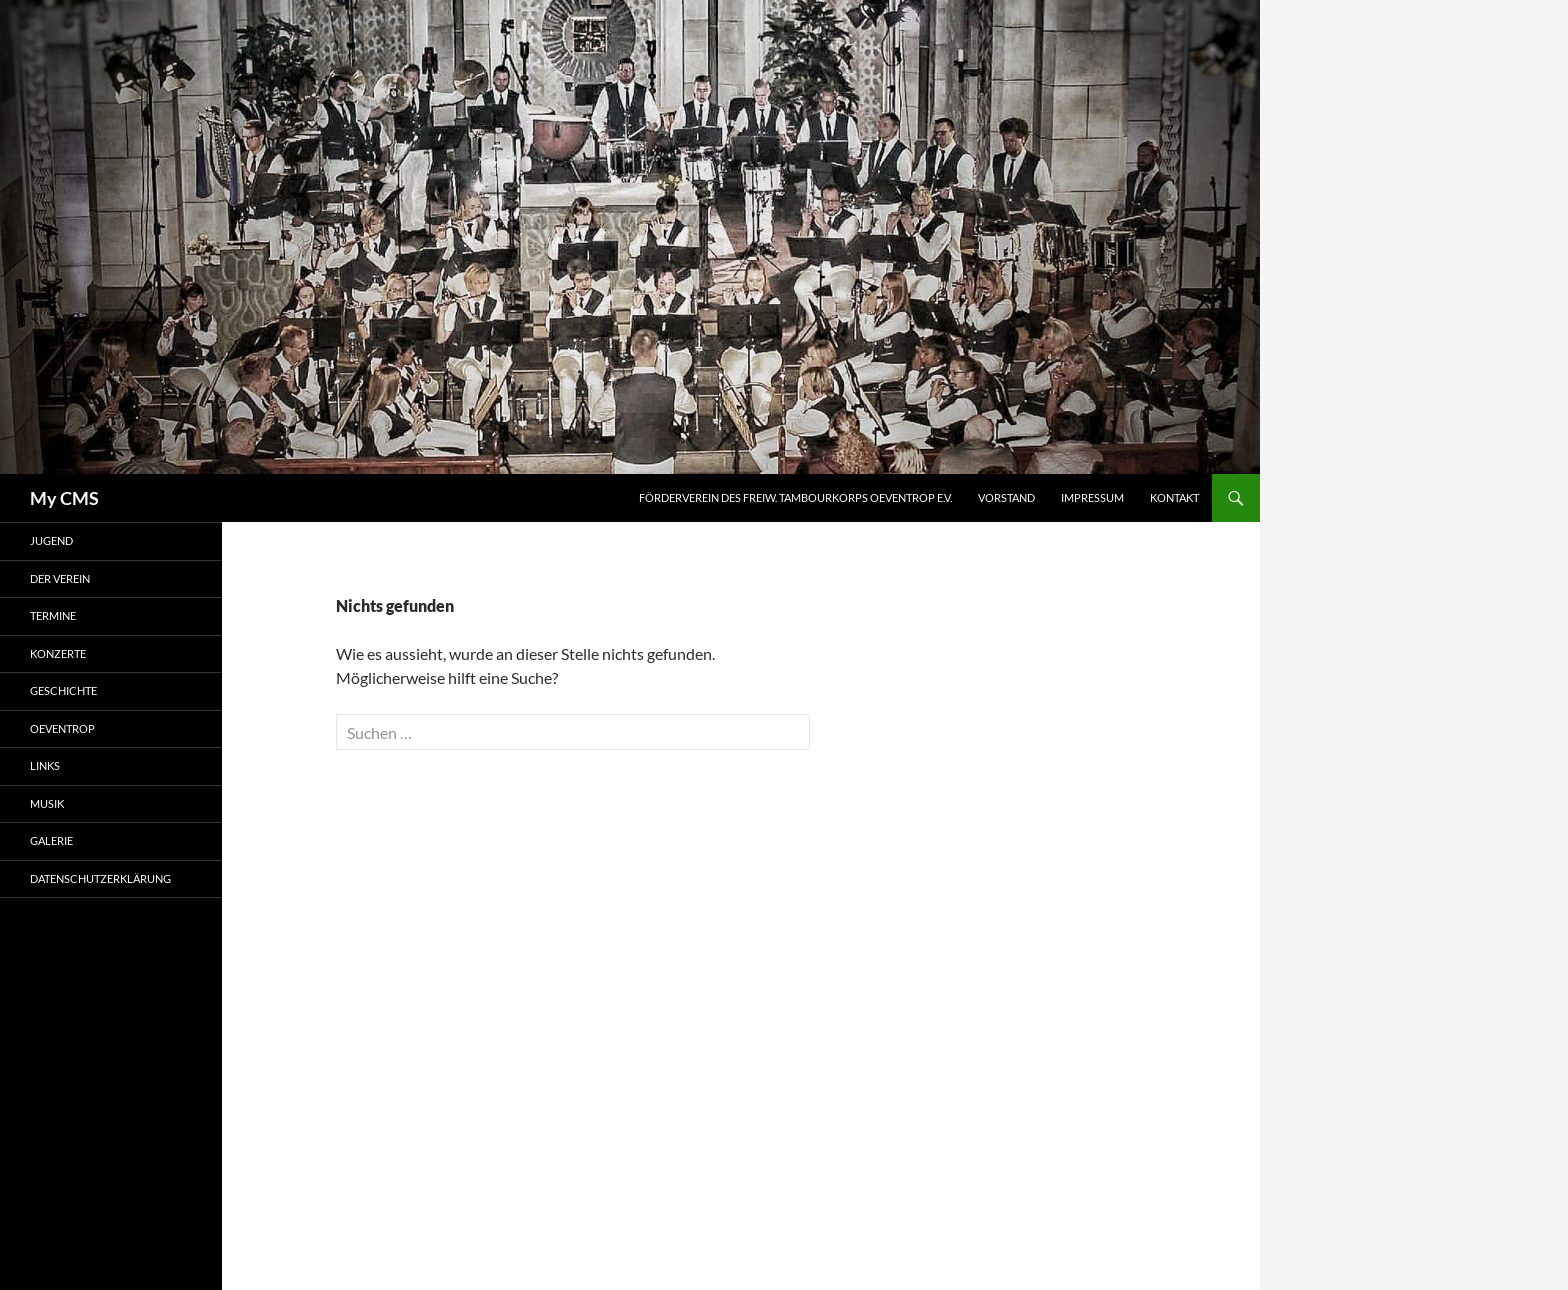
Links (45, 765)
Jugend (51, 540)
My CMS (64, 498)
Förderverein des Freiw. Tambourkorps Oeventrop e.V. (795, 497)
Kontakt (1174, 497)
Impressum (1092, 497)
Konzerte (58, 653)
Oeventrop (62, 728)
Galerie (51, 840)
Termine (53, 615)
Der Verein (60, 578)
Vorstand (1006, 497)
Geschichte (63, 690)
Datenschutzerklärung (100, 878)
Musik (47, 803)
